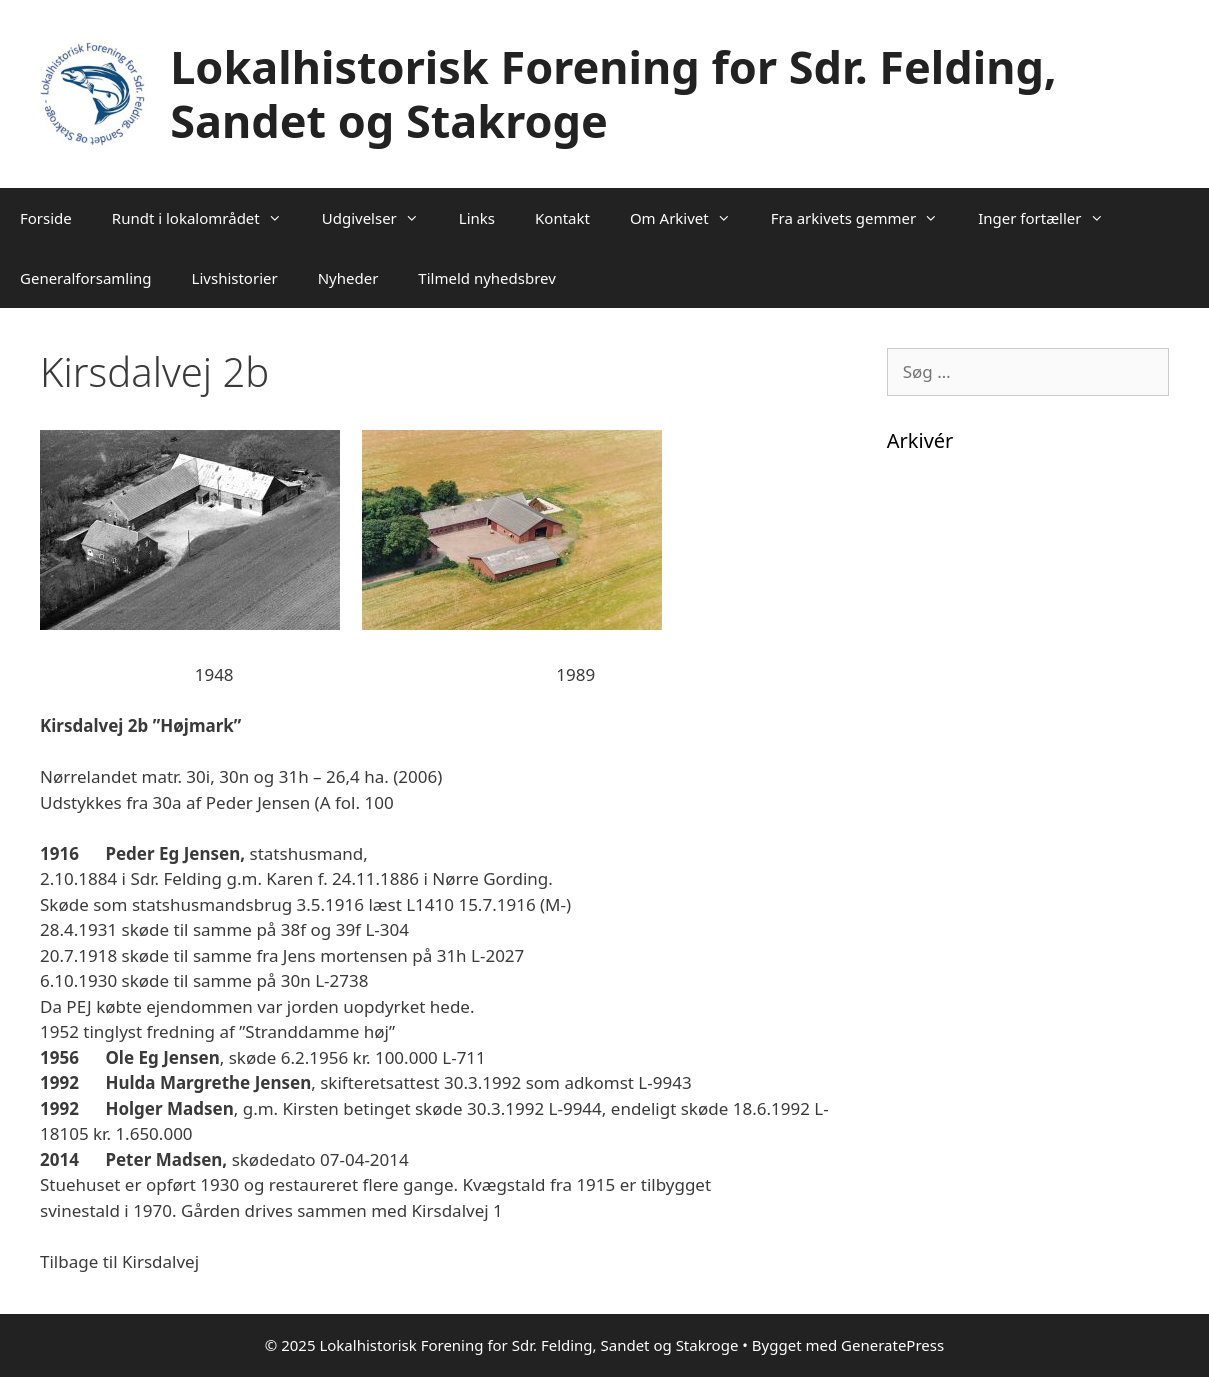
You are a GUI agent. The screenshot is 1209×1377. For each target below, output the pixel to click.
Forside (46, 218)
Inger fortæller (1050, 218)
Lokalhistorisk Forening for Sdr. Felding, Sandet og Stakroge (613, 93)
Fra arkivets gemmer (864, 218)
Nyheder (348, 278)
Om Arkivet (690, 218)
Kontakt (562, 218)
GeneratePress (892, 1345)
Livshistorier (235, 278)
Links (477, 218)
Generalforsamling (86, 278)
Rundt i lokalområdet (207, 218)
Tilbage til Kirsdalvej (119, 1261)
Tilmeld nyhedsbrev (487, 278)
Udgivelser (380, 218)
